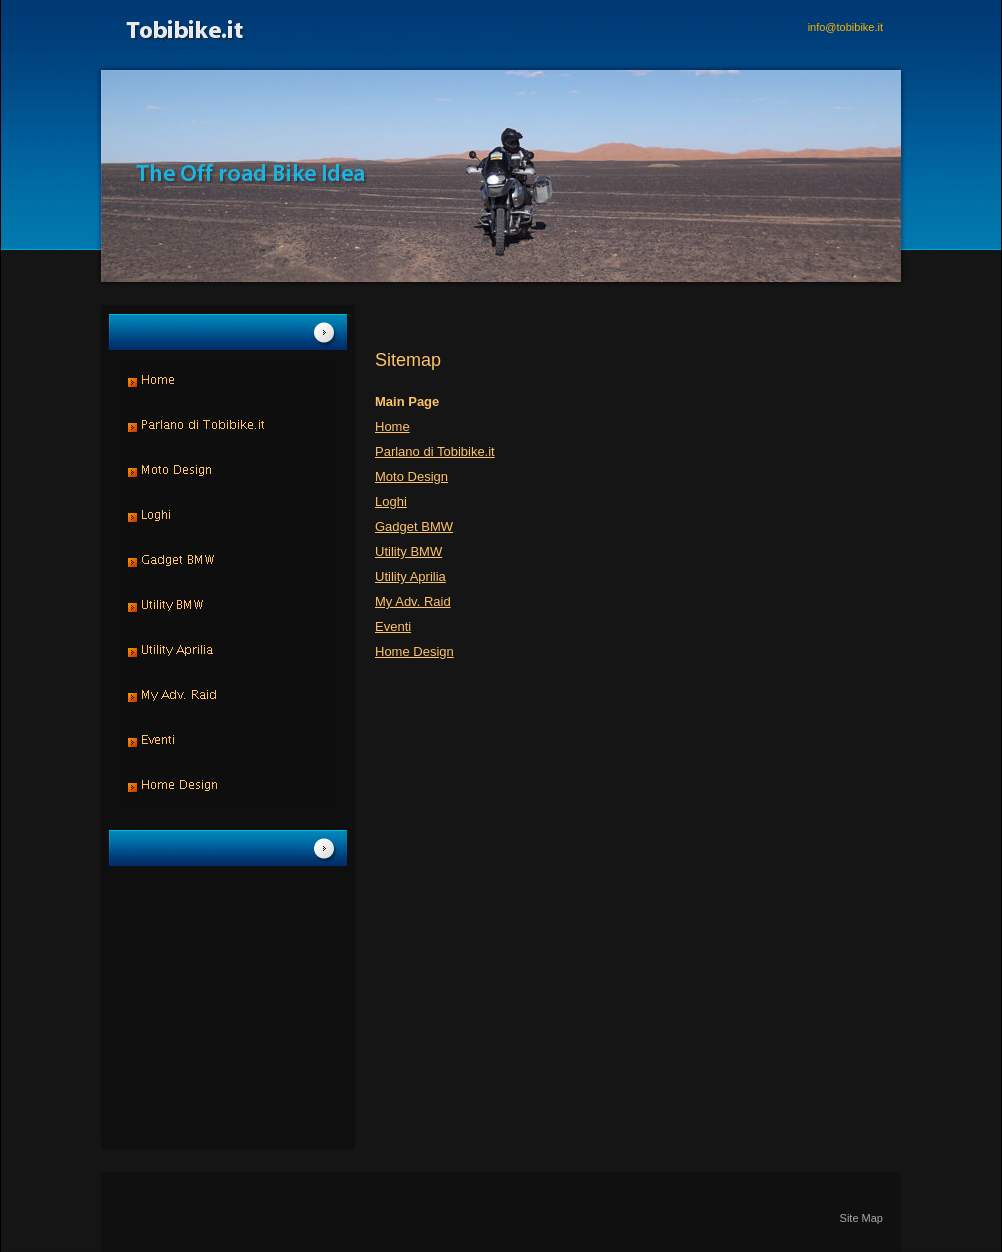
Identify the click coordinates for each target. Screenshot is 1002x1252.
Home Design (414, 651)
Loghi (391, 501)
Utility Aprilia (410, 576)
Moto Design (411, 476)
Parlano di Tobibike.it (435, 451)
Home (392, 426)
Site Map (861, 1218)
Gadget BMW (414, 526)
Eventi (393, 626)
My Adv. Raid (413, 601)
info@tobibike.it (845, 27)
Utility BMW (408, 551)
